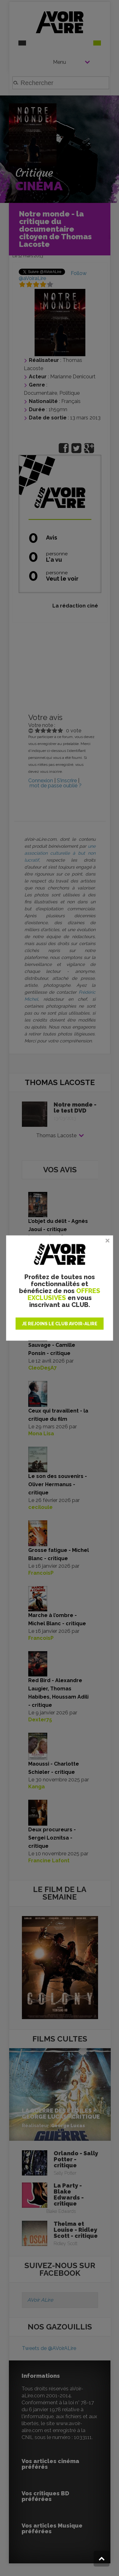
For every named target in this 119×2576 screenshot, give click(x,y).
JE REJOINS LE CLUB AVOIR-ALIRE (59, 1323)
